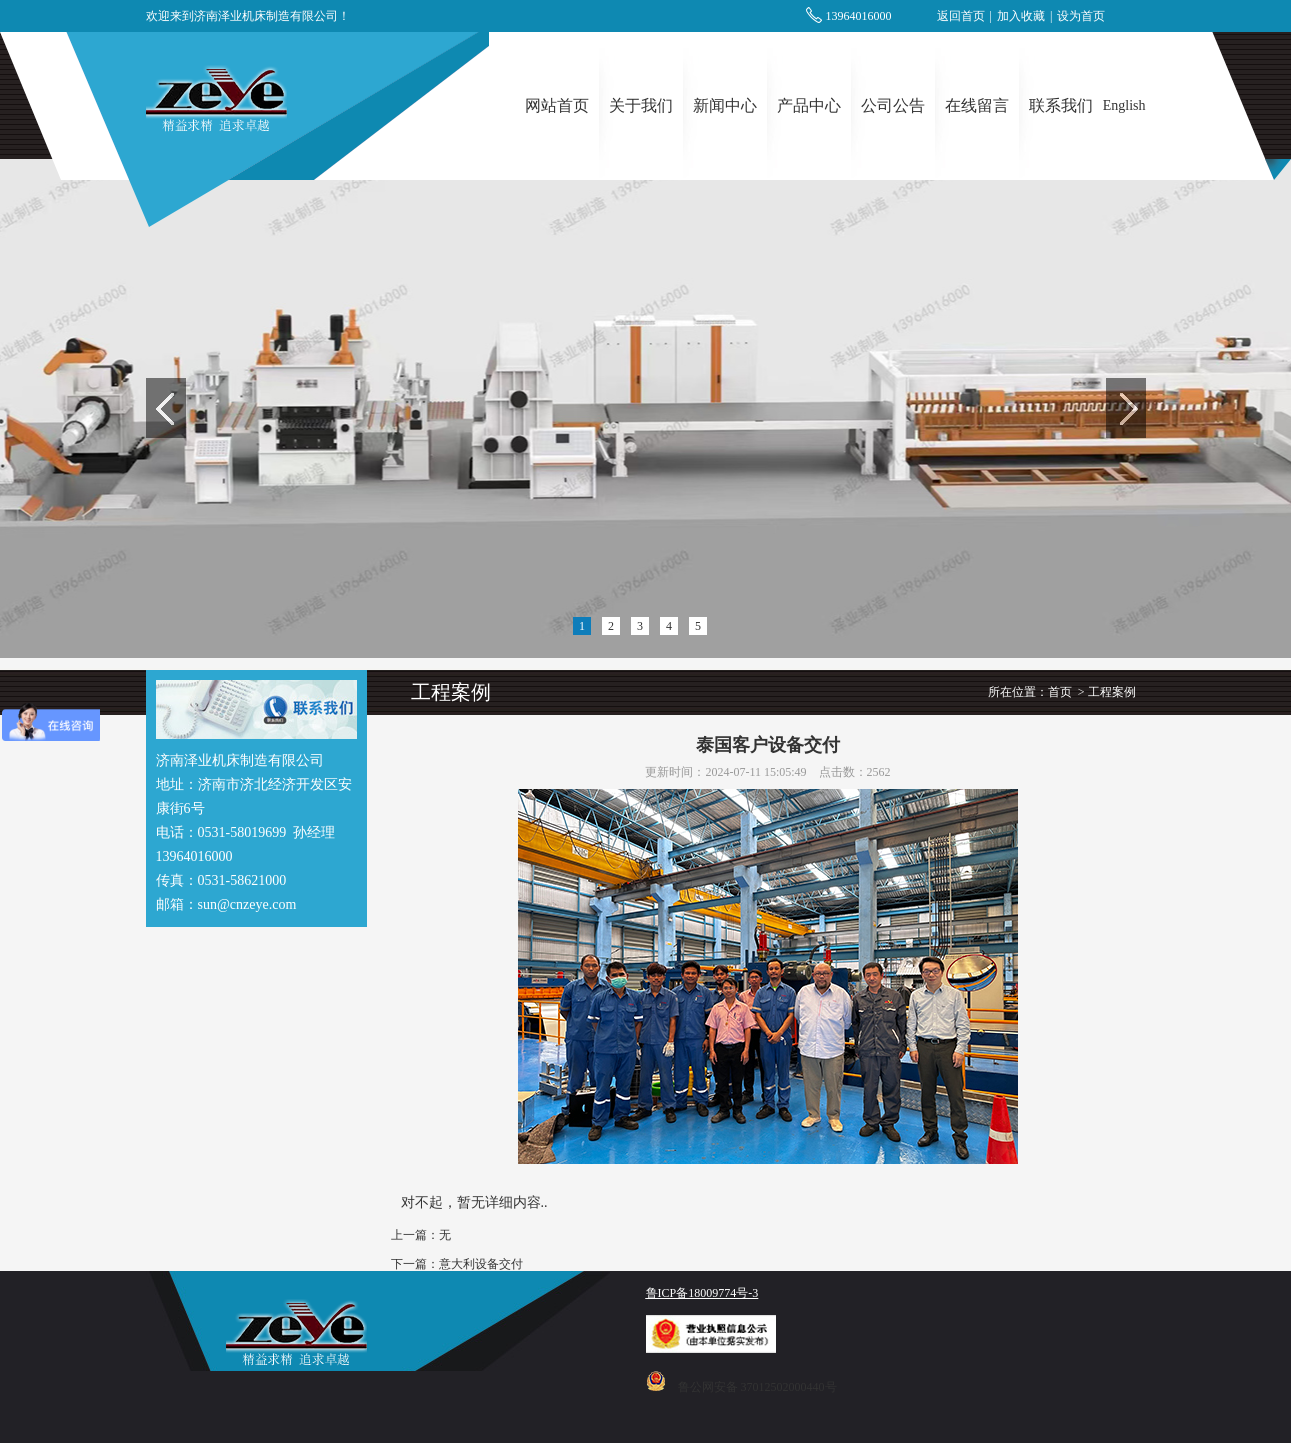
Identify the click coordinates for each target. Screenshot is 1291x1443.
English (1124, 105)
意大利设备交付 (481, 1264)
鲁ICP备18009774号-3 (702, 1293)
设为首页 (1081, 16)
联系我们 (1061, 105)
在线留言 (977, 105)
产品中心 (809, 105)
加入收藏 (1021, 16)
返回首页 (961, 16)
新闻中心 (725, 105)
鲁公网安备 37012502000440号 (757, 1387)
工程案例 (1112, 692)
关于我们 (641, 105)
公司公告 (893, 105)
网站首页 (557, 105)
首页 (1060, 692)
